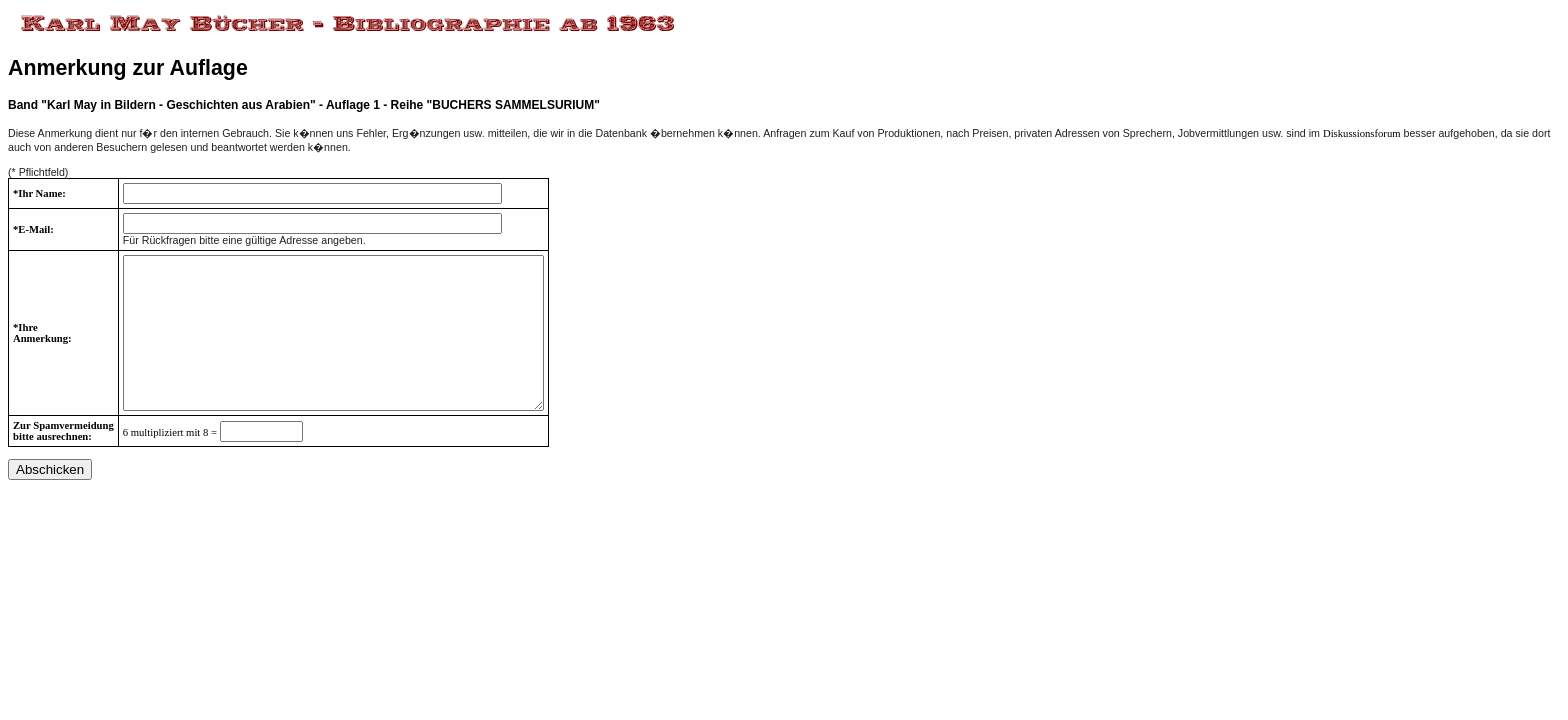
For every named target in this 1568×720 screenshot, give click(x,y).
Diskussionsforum (1362, 133)
